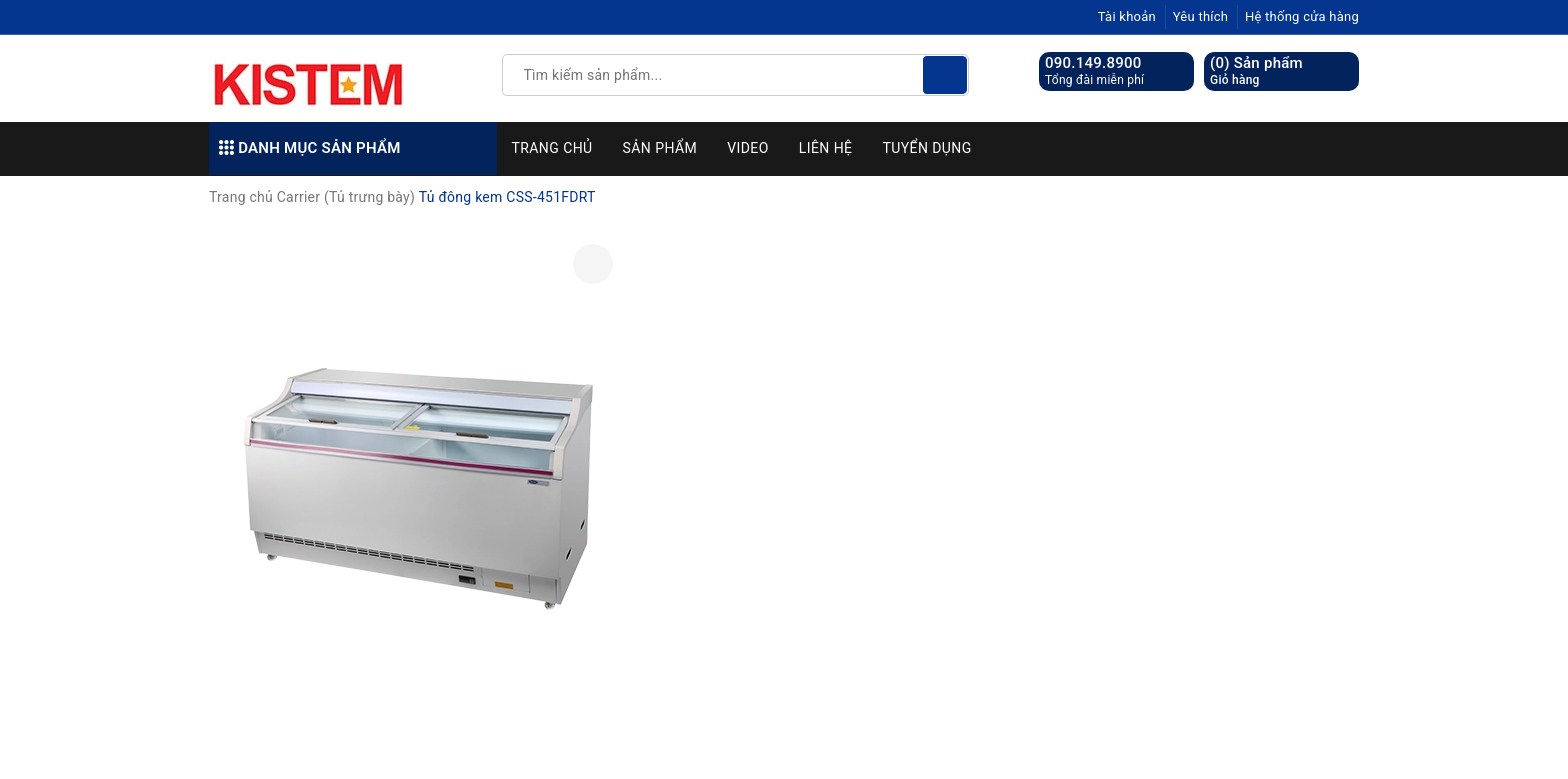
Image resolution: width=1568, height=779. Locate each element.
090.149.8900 (1093, 63)
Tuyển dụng (926, 148)
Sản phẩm (660, 148)
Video (748, 148)
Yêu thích (1201, 16)
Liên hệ (826, 148)
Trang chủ (552, 148)
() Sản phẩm (1256, 71)
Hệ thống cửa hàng (1302, 16)
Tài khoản (1127, 16)
